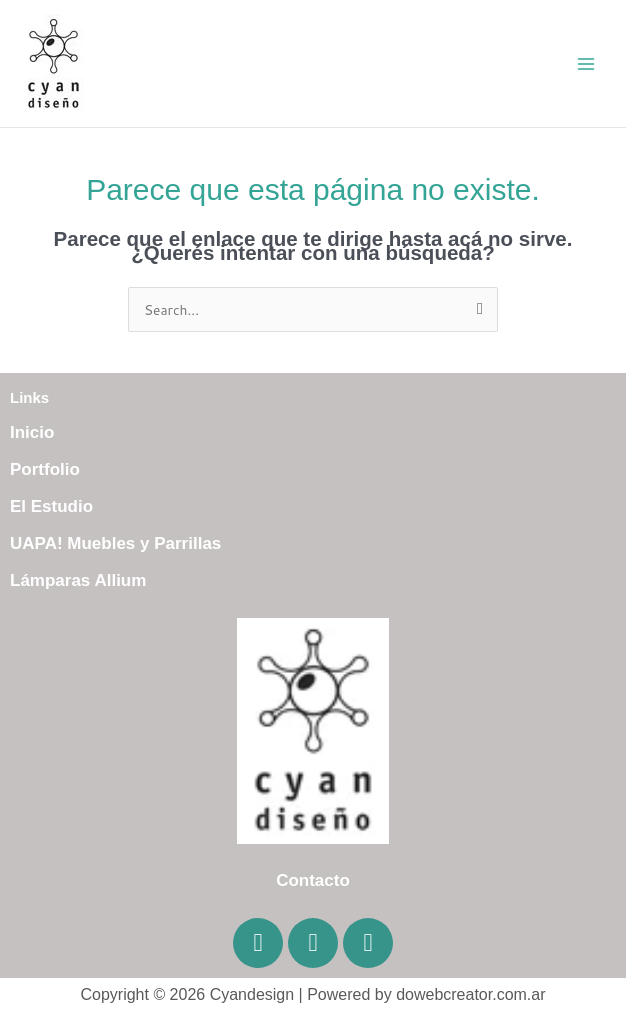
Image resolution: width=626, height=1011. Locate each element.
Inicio (32, 432)
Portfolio (45, 469)
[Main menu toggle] (586, 63)
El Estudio (51, 506)
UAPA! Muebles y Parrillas (115, 543)
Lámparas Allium (78, 580)
